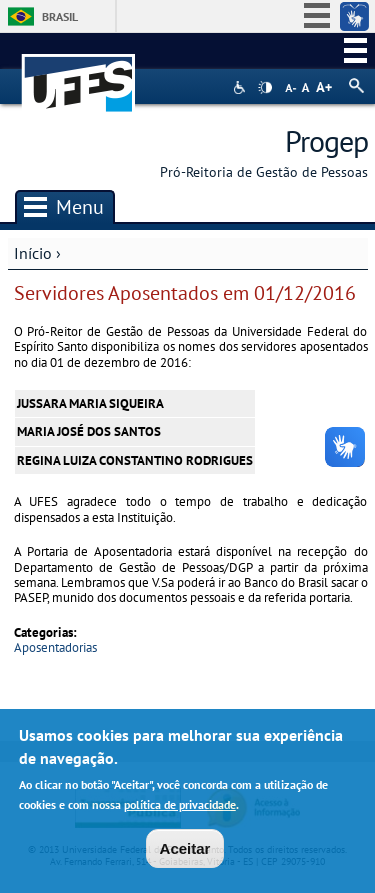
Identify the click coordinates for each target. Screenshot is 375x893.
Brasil (60, 16)
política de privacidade (180, 808)
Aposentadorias (55, 647)
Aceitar (185, 851)
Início (33, 253)
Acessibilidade (241, 87)
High (265, 88)
